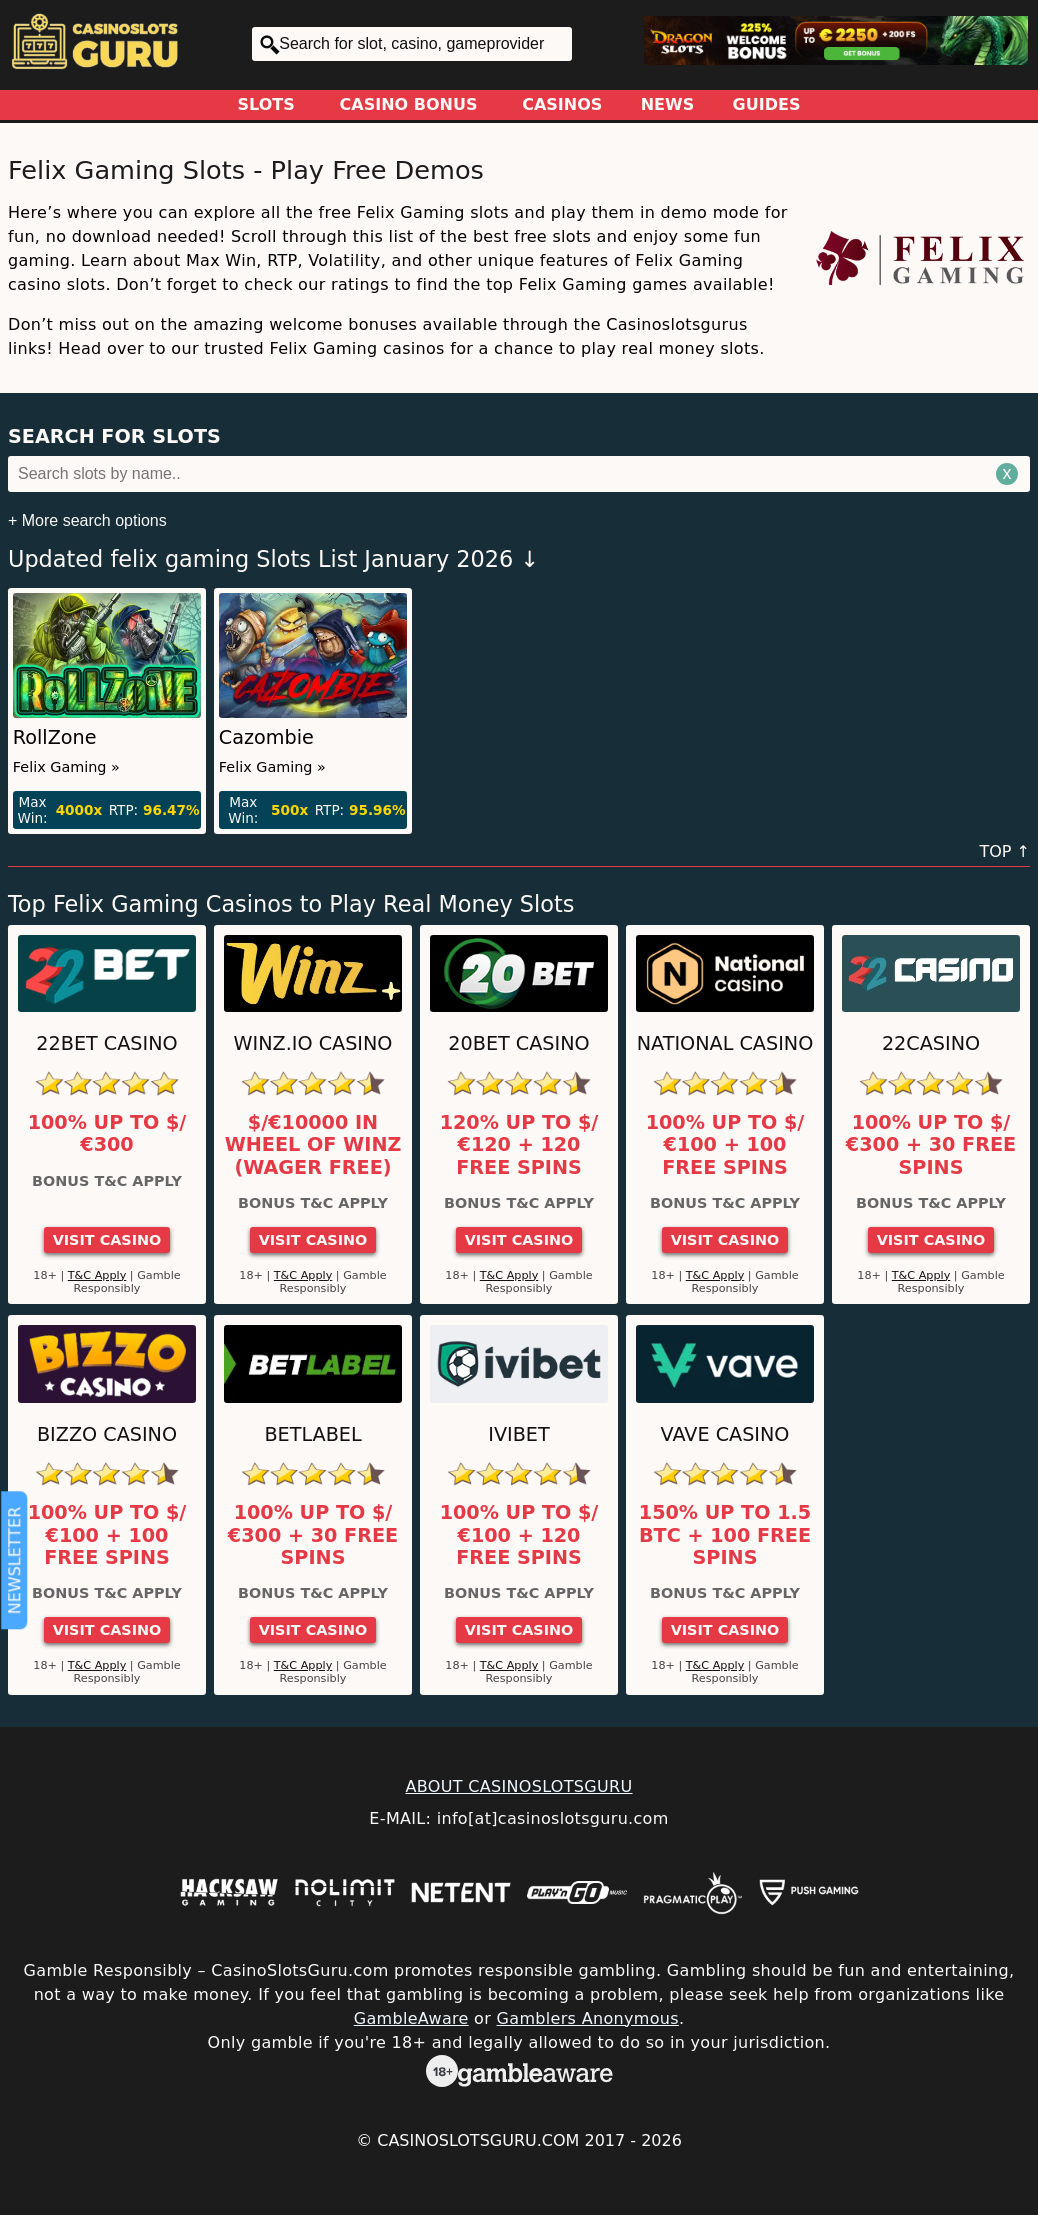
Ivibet (518, 1434)
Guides (767, 104)
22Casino (931, 1043)
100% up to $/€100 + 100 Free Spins (725, 1145)
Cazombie (266, 737)
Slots (266, 104)
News (668, 104)
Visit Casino (107, 1240)
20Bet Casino (518, 1043)
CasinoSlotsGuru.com (478, 2140)
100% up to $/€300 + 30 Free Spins (931, 1145)
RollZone (55, 737)
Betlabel (312, 1434)
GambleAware (411, 2018)
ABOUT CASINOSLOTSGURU (518, 1786)
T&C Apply (97, 1275)
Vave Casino (725, 1434)
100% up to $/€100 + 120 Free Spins (519, 1535)
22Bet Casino (106, 1043)
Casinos (562, 104)
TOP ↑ (1004, 851)
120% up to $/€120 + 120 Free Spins (519, 1145)
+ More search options (87, 520)
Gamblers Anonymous (588, 2018)
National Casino (725, 1043)
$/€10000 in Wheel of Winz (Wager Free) (313, 1145)
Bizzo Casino (107, 1434)
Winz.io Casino (313, 1043)
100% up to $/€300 (107, 1134)
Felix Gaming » (66, 767)
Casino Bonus (409, 104)
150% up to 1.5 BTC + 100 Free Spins (725, 1535)
